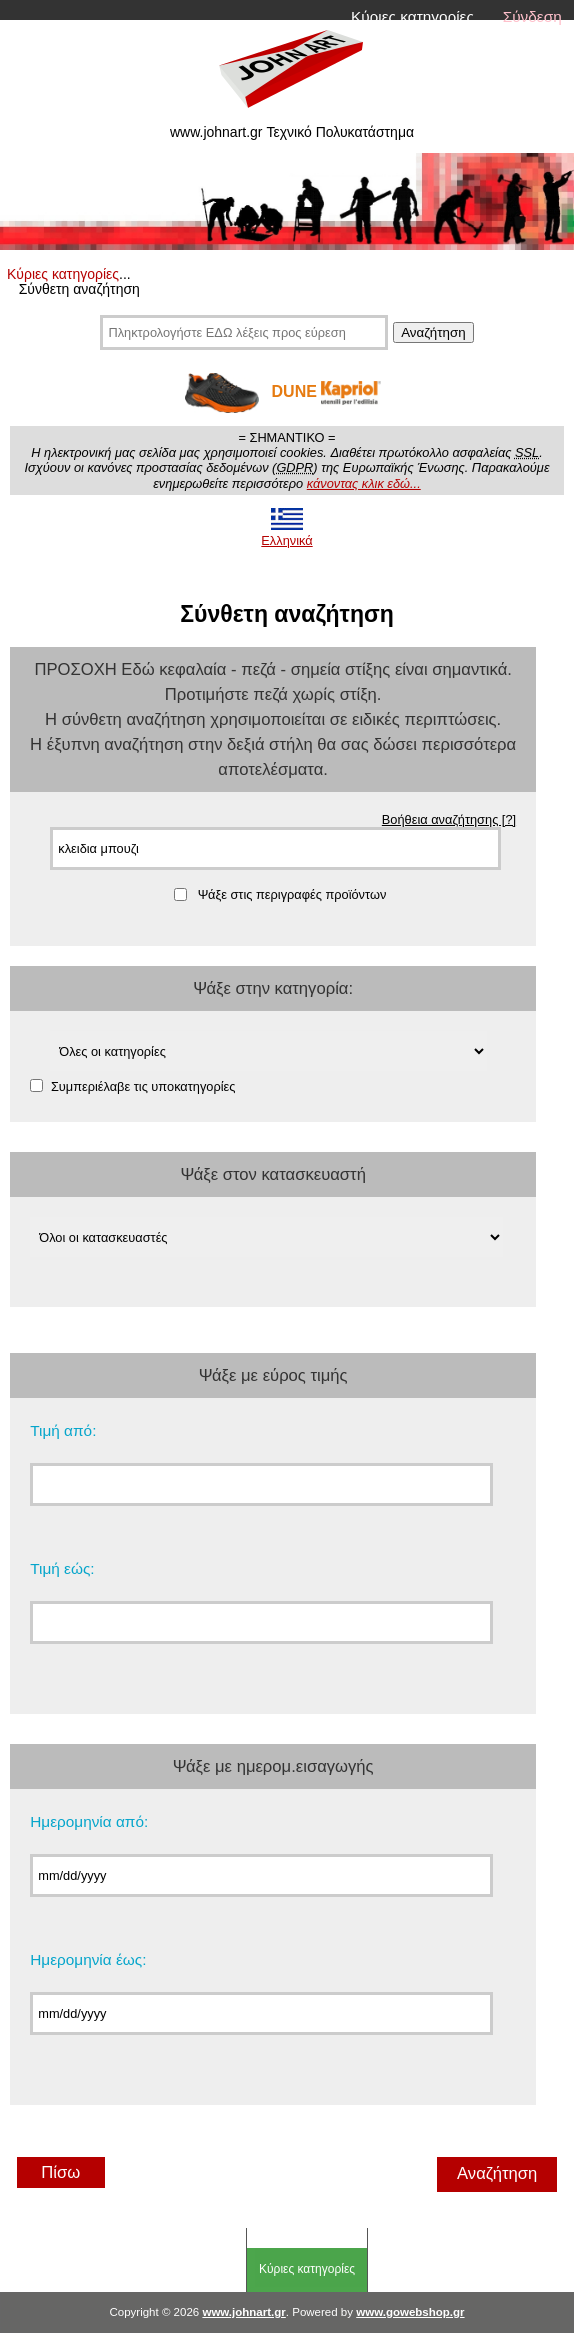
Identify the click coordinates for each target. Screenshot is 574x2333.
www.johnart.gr (243, 2312)
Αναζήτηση (433, 332)
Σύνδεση (532, 16)
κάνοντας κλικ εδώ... (364, 483)
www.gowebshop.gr (410, 2312)
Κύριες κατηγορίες (412, 16)
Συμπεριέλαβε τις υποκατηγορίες (143, 1085)
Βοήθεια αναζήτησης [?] (449, 819)
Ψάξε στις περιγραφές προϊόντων (292, 894)
